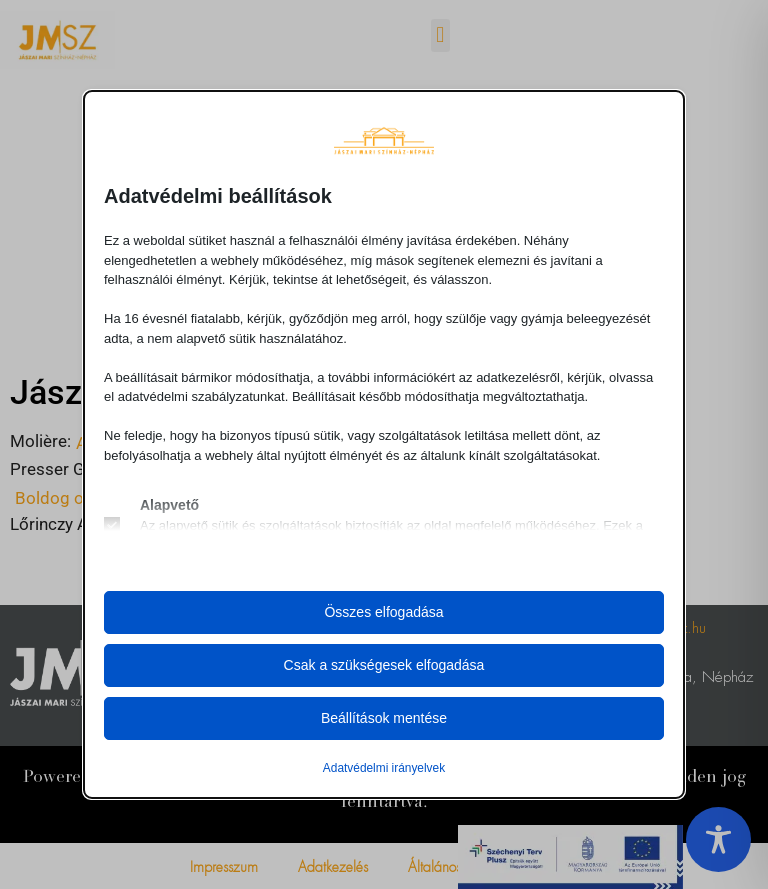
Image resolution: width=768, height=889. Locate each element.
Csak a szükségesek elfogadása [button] (384, 665)
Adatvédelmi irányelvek (384, 768)
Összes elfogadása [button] (383, 612)
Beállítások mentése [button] (384, 718)
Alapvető (169, 505)
